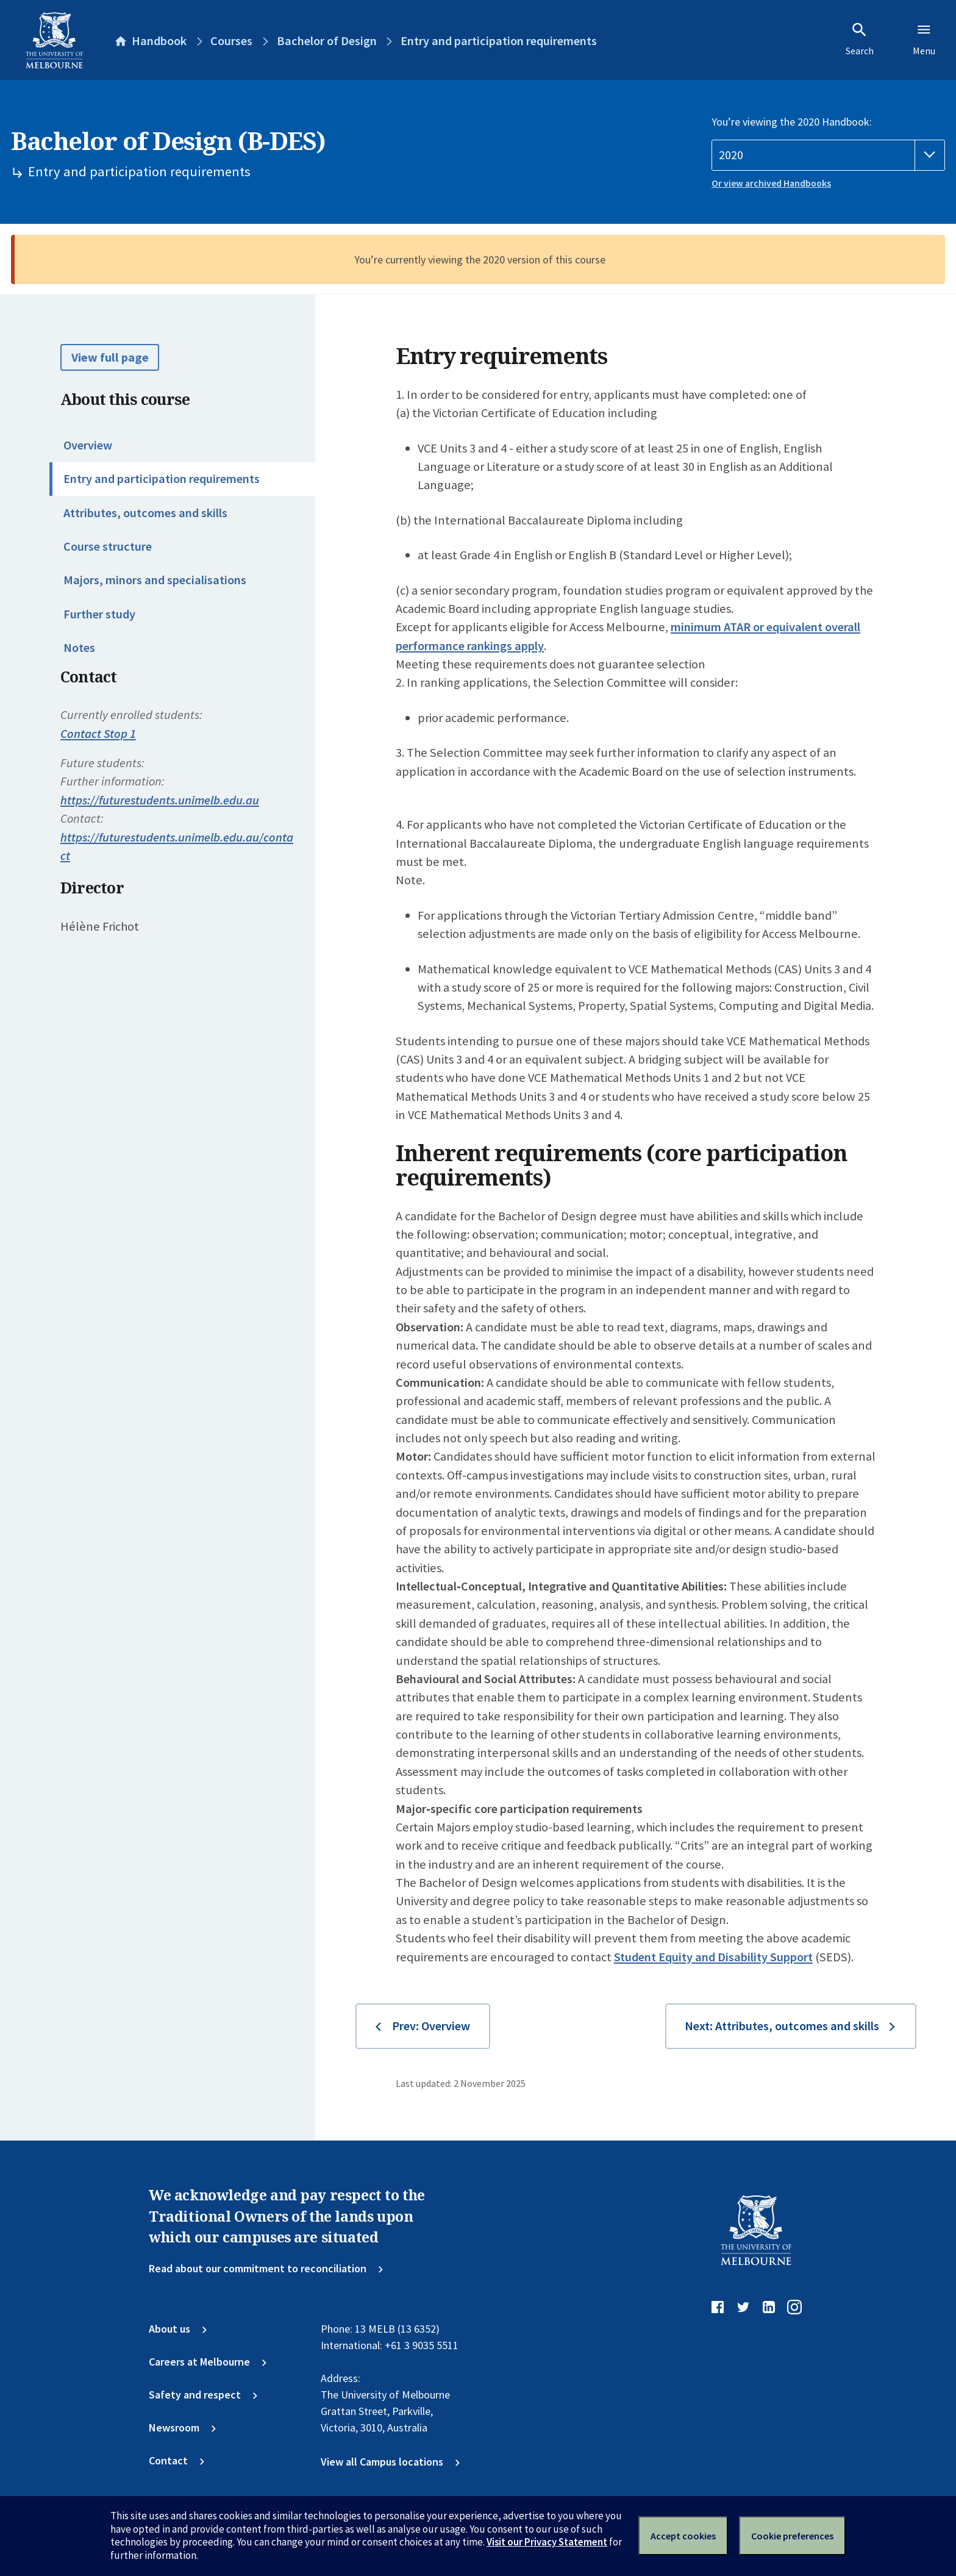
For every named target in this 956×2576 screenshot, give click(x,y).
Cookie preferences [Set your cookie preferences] (792, 2536)
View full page (110, 357)
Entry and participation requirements (161, 479)
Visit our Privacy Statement (547, 2542)
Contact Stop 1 (98, 734)
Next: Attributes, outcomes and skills (782, 2026)
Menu (924, 39)
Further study (99, 614)
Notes (79, 648)
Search (860, 39)
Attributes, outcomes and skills (145, 513)
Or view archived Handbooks (771, 183)
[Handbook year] (828, 155)
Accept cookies (683, 2536)
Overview (87, 445)
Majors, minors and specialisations (154, 580)
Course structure (107, 546)
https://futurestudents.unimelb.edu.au (159, 800)
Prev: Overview (431, 2026)
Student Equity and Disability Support (713, 1957)
